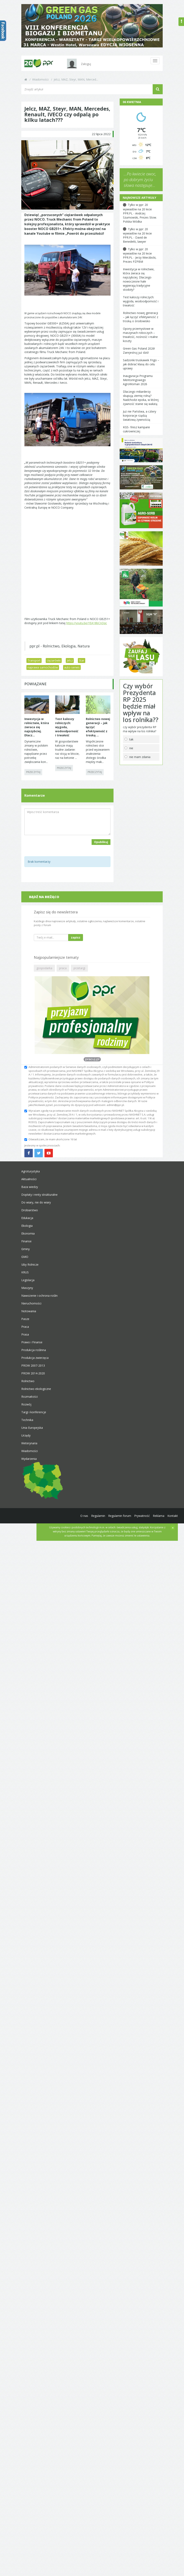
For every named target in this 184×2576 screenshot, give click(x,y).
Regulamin (98, 1516)
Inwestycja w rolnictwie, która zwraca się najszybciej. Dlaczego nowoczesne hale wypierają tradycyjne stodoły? (138, 279)
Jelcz (70, 660)
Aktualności (28, 1179)
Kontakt (172, 1516)
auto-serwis (72, 667)
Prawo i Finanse (31, 1342)
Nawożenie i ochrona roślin (39, 1296)
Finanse (26, 1241)
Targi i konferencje (33, 1412)
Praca (25, 1327)
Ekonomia (28, 1233)
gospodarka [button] (44, 968)
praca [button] (63, 968)
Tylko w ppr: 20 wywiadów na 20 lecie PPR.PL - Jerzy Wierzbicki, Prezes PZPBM (139, 255)
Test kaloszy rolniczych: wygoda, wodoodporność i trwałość (140, 301)
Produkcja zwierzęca (35, 1358)
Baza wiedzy (29, 1187)
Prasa (25, 1334)
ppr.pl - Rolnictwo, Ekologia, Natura (60, 646)
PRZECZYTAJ (33, 772)
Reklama (158, 1516)
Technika (27, 1420)
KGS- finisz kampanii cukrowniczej (136, 429)
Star (81, 660)
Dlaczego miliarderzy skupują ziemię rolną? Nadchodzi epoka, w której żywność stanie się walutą (141, 398)
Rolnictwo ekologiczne (36, 1389)
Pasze (25, 1319)
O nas (84, 1516)
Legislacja (27, 1280)
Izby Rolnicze (30, 1264)
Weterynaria (29, 1443)
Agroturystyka (30, 1171)
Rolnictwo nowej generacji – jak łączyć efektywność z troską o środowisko (140, 317)
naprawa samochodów (42, 667)
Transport (34, 660)
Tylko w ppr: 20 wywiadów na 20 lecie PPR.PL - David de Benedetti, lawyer (137, 235)
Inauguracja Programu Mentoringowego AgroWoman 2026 (138, 380)
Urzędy (26, 1435)
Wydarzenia (29, 1459)
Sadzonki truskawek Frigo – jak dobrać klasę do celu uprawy (141, 364)
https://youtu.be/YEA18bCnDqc (86, 623)
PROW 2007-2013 (33, 1365)
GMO (24, 1257)
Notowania (28, 1311)
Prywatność (142, 1516)
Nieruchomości (31, 1303)
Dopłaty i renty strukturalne (39, 1195)
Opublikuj (101, 842)
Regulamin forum (119, 1516)
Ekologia (27, 1226)
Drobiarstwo (29, 1210)
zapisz (75, 937)
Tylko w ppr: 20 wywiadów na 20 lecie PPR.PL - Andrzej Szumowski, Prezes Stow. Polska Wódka (140, 213)
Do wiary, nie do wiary (36, 1202)
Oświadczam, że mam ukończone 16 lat (50, 1139)
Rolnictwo (27, 1381)
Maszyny (27, 1288)
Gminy (25, 1249)
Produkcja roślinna (33, 1350)
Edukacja (27, 1218)
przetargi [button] (79, 968)
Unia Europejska (32, 1428)
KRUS (25, 1272)
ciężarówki (54, 660)
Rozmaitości (29, 1396)
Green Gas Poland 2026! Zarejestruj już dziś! (139, 350)
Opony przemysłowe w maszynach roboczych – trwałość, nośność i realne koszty (140, 335)
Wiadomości (40, 79)
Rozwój (26, 1404)
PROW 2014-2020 (33, 1373)
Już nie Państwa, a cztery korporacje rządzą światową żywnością (139, 415)
